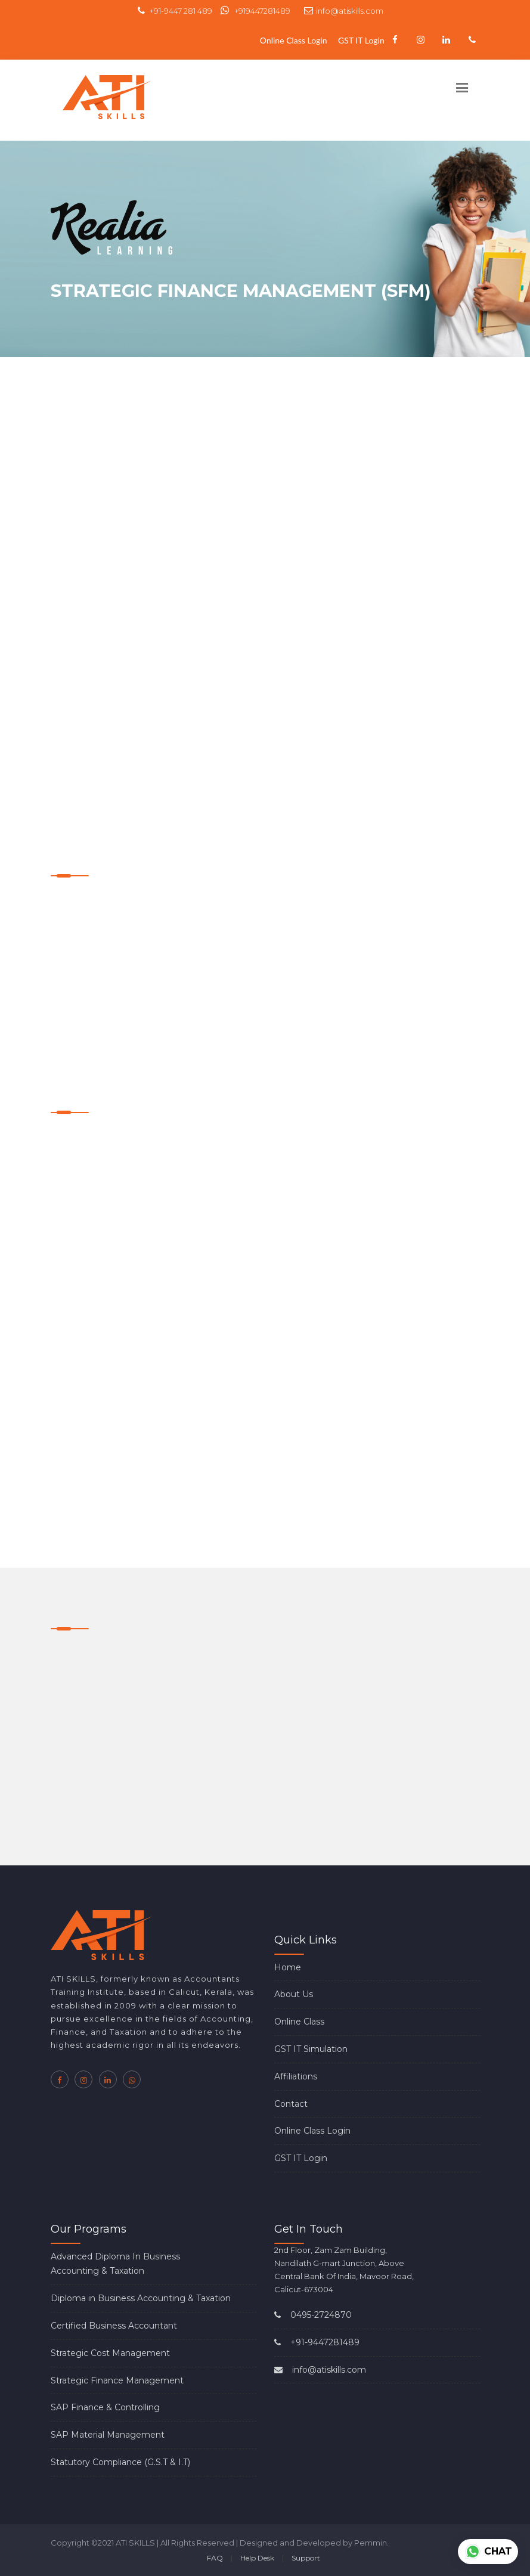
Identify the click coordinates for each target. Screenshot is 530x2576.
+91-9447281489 (316, 2342)
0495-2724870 (313, 2315)
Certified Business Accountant (114, 2325)
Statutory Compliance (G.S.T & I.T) (120, 2462)
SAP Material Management (108, 2434)
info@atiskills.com (343, 11)
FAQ (215, 2557)
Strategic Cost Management (110, 2353)
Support (306, 2557)
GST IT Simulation (311, 2049)
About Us (293, 1994)
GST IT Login (361, 40)
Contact (291, 2103)
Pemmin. (371, 2542)
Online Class (299, 2021)
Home (287, 1967)
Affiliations (295, 2076)
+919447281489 (255, 11)
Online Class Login (293, 40)
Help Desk (257, 2557)
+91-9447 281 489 (175, 11)
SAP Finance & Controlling (105, 2407)
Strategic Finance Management (117, 2380)
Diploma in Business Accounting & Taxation (141, 2298)
